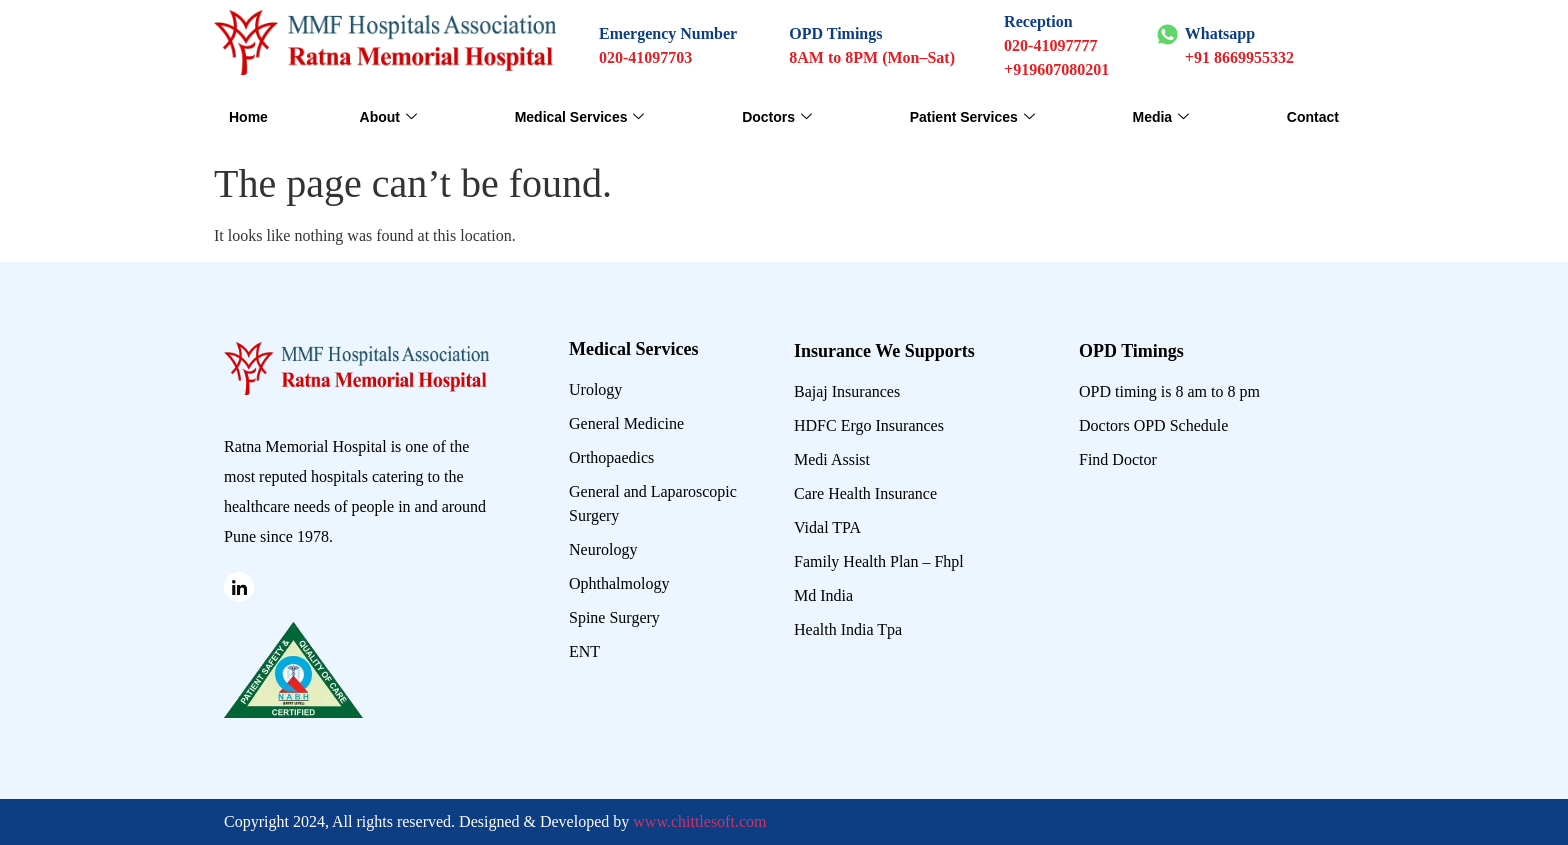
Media (1160, 117)
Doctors (777, 117)
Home (248, 117)
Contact (1313, 117)
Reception (1038, 21)
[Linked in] (239, 587)
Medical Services (580, 117)
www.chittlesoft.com (699, 821)
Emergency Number (668, 33)
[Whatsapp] (1167, 34)
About (388, 117)
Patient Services (972, 117)
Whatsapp (1220, 33)
